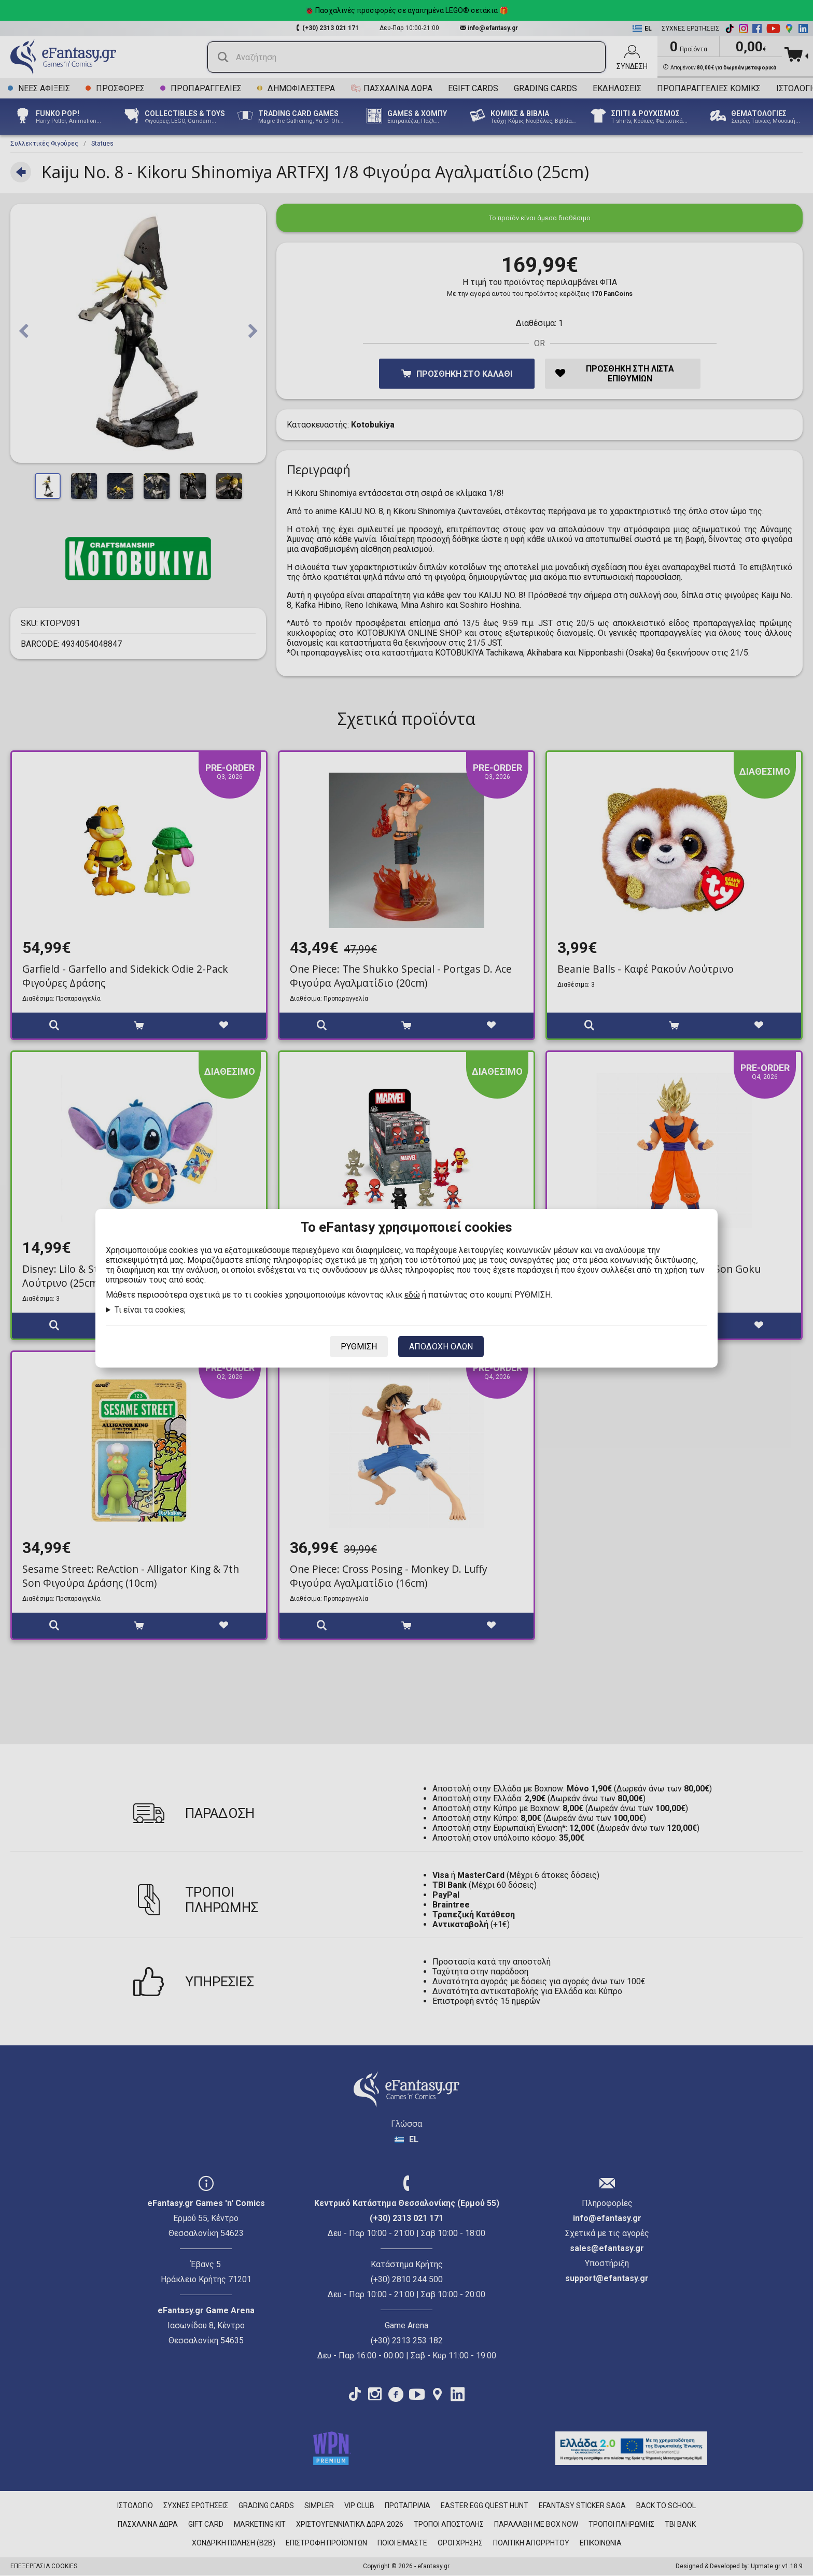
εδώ (412, 1295)
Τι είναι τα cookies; (150, 1310)
